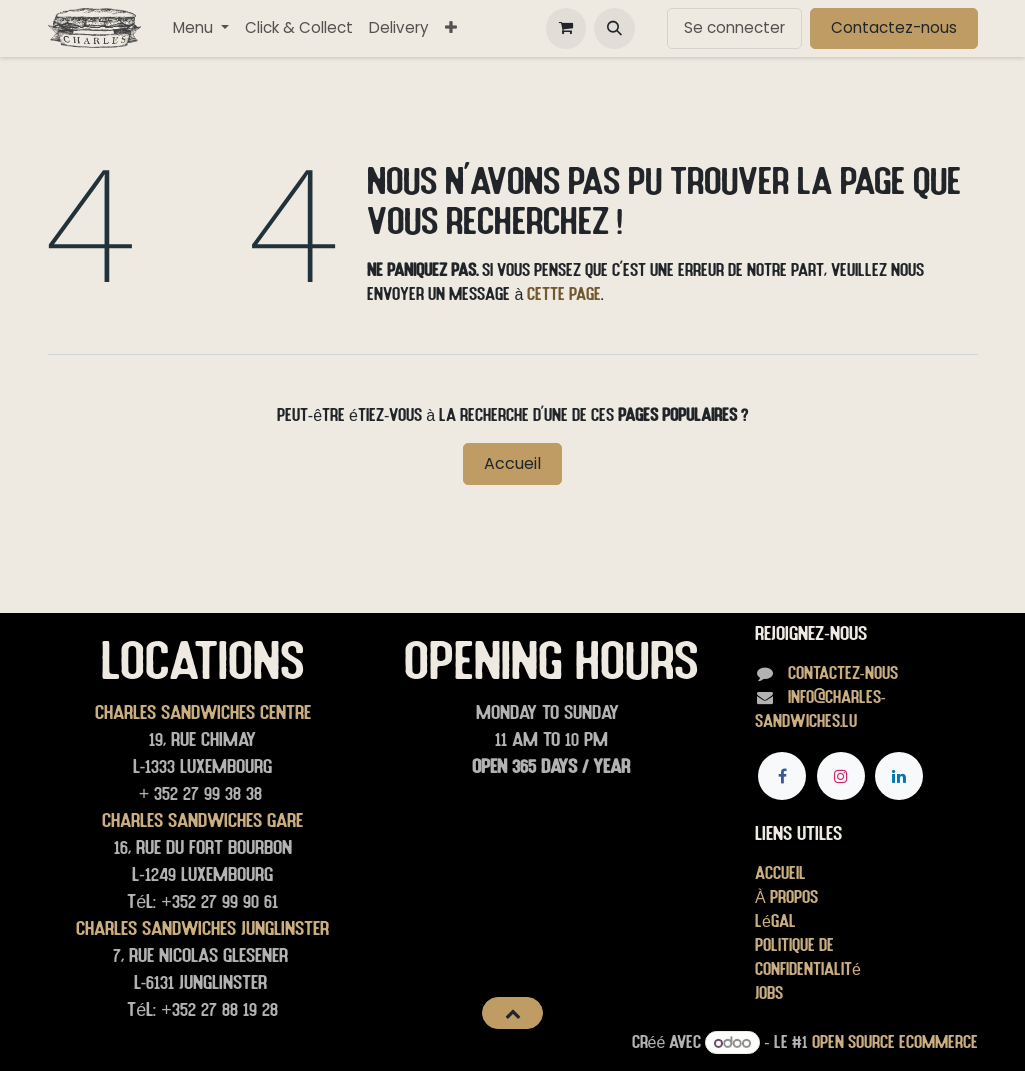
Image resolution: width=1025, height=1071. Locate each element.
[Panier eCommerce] (566, 28)
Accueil (512, 463)
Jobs (769, 992)
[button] (614, 28)
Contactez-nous (894, 27)
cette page (564, 293)
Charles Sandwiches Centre (203, 712)
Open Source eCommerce (895, 1041)
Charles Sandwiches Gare (202, 820)
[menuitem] (201, 28)
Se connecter (734, 27)
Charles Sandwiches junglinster (202, 928)
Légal (775, 920)
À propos (786, 896)
